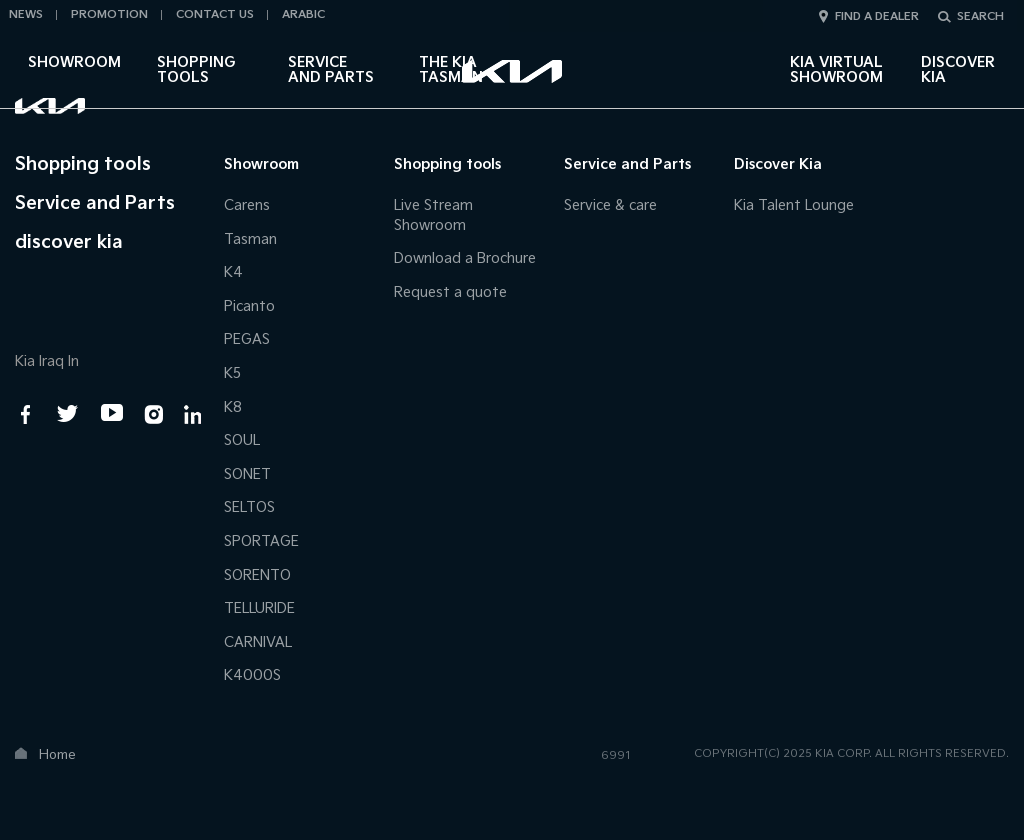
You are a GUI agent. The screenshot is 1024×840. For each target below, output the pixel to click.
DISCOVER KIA (958, 70)
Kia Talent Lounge (794, 205)
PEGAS (247, 339)
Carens (247, 205)
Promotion (109, 14)
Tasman (250, 239)
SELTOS (249, 507)
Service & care (610, 205)
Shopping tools (196, 70)
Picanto (249, 306)
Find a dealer (877, 16)
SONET (247, 474)
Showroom (74, 62)
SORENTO (257, 575)
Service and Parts (331, 70)
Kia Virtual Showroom (836, 70)
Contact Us (215, 14)
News (26, 14)
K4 (233, 272)
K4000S (252, 675)
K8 (233, 407)
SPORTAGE (261, 541)
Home (57, 755)
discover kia (69, 242)
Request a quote (450, 292)
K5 (232, 373)
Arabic (303, 14)
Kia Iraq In (47, 361)
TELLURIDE (259, 608)
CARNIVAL (258, 642)
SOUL (242, 440)
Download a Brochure (465, 258)
